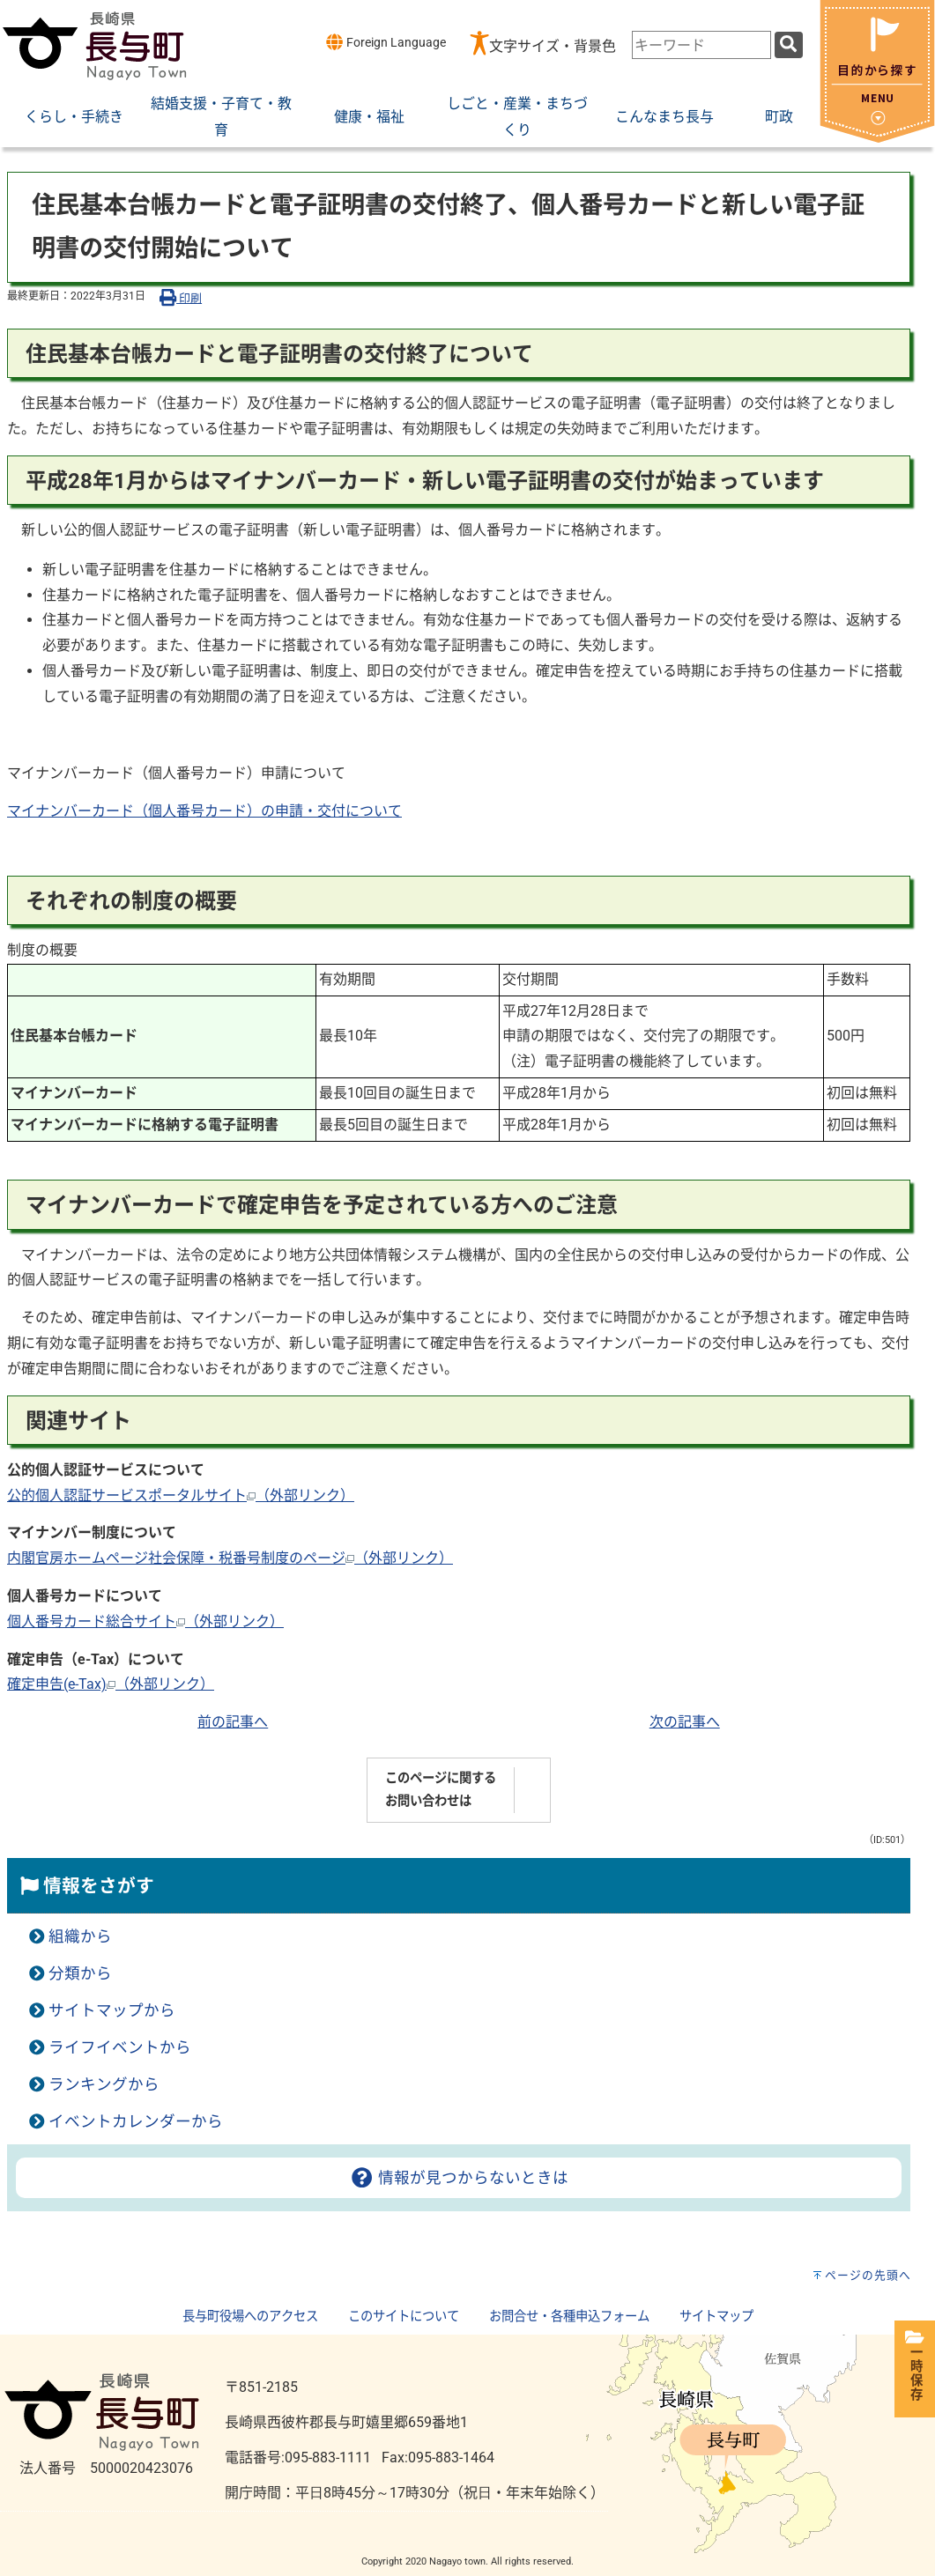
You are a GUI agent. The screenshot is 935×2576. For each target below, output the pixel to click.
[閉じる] (877, 138)
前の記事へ (232, 1722)
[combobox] (701, 45)
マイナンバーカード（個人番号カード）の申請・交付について (204, 811)
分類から (80, 1973)
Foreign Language (385, 41)
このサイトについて (403, 2316)
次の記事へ (684, 1722)
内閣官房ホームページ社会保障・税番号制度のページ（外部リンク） (230, 1558)
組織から (80, 1936)
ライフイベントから (119, 2047)
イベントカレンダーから (135, 2121)
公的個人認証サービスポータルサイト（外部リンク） (180, 1495)
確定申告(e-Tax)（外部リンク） (110, 1684)
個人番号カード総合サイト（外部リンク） (145, 1621)
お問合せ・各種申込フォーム (569, 2316)
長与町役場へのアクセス (250, 2316)
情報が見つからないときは (458, 2178)
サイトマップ (716, 2316)
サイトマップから (111, 2010)
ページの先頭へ (868, 2275)
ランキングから (104, 2084)
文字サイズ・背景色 (552, 46)
